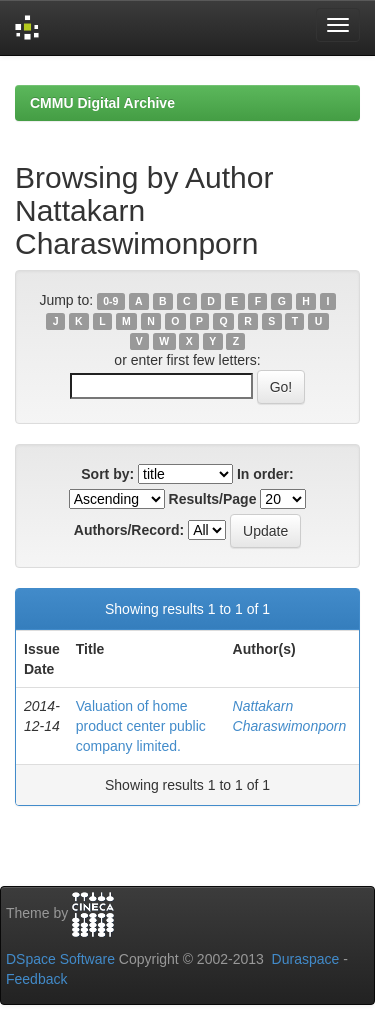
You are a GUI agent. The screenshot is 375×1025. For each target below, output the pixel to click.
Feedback (36, 979)
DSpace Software (60, 959)
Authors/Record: (129, 530)
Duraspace (306, 959)
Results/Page (213, 499)
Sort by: (107, 474)
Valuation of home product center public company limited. (141, 726)
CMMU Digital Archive (102, 103)
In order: (265, 474)
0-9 (110, 301)
